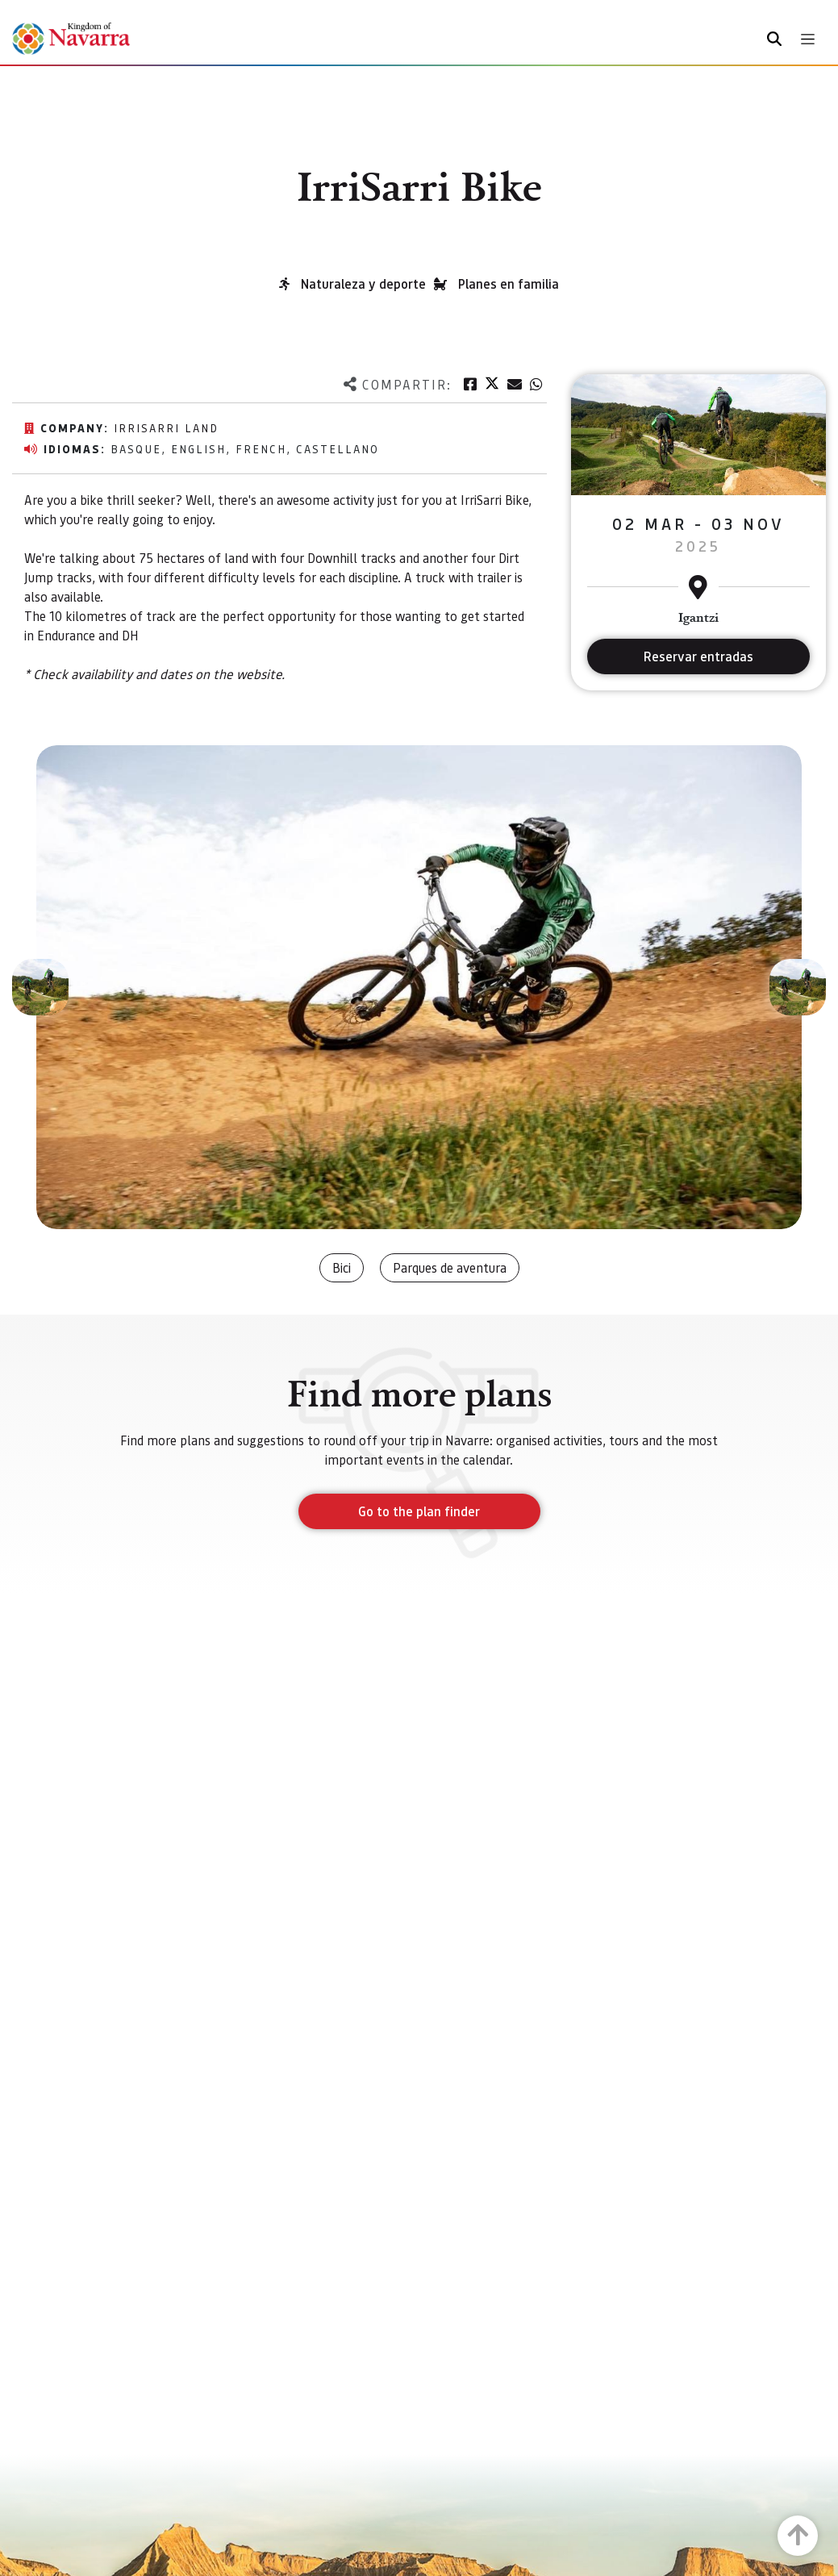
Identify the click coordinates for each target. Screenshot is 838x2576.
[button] (40, 987)
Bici (341, 1267)
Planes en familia (508, 283)
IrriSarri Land (166, 427)
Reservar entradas (698, 656)
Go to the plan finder (419, 1511)
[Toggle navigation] (808, 39)
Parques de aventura (450, 1267)
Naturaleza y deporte (363, 283)
